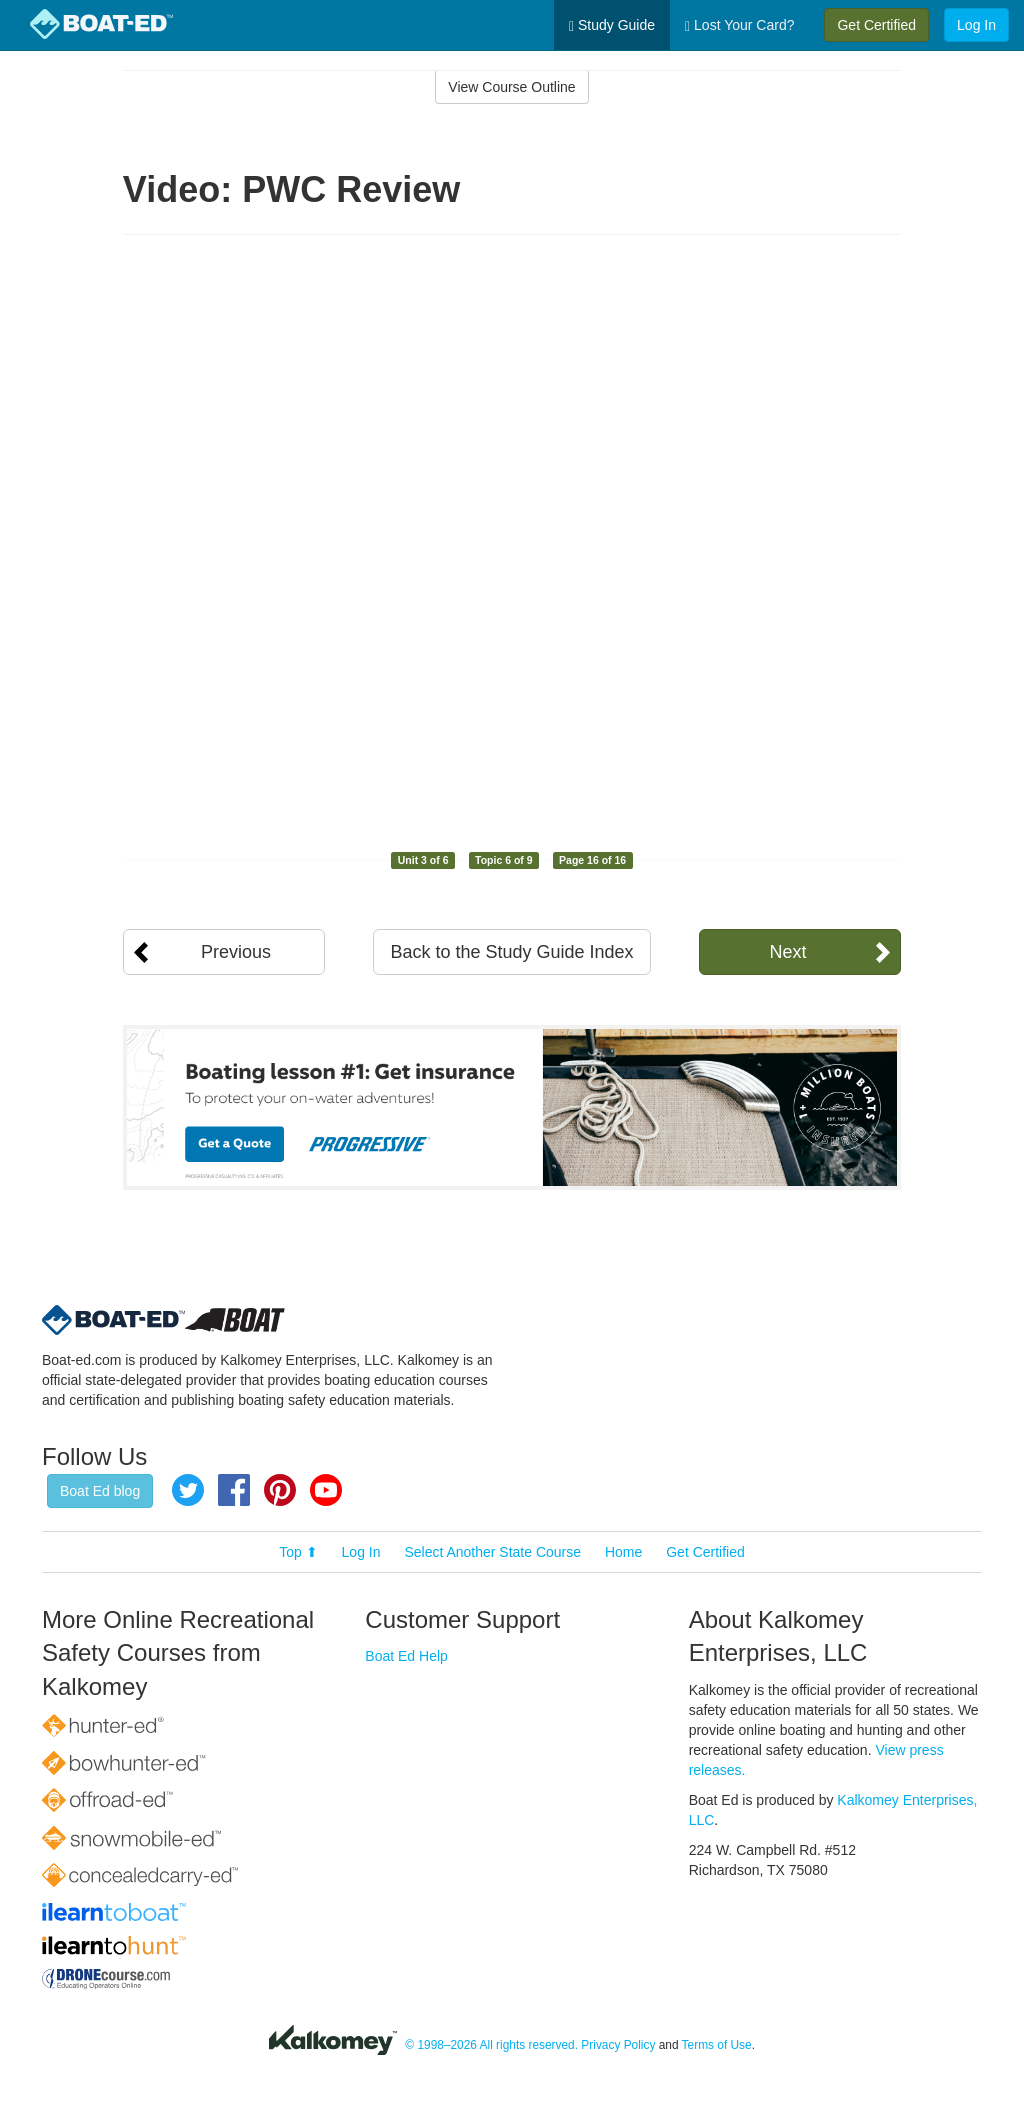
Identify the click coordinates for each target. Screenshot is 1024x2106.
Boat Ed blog (100, 1491)
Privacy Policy (618, 2046)
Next (787, 952)
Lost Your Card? (739, 25)
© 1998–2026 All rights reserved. (491, 2046)
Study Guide (612, 25)
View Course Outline (511, 87)
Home (623, 1552)
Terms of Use (717, 2046)
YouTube (326, 1490)
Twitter (188, 1490)
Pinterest (280, 1490)
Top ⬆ (298, 1552)
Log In (976, 25)
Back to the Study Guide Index (511, 952)
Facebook (234, 1490)
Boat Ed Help (406, 1656)
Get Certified (876, 25)
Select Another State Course (492, 1552)
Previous (236, 952)
